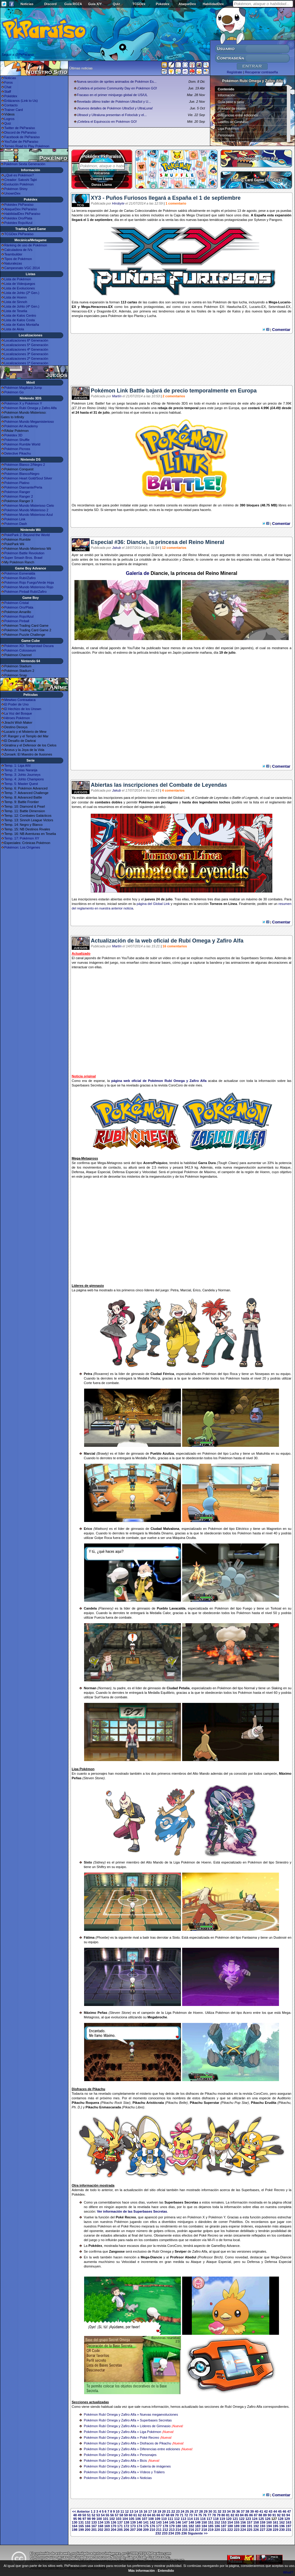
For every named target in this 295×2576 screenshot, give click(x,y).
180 (178, 2526)
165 (81, 2526)
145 (172, 2522)
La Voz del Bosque (18, 713)
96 (79, 2519)
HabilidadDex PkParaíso (22, 213)
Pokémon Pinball (16, 621)
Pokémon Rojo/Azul (19, 616)
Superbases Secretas (234, 142)
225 (249, 2529)
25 (187, 2511)
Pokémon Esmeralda (19, 573)
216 (191, 2529)
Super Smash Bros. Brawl (23, 557)
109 (157, 2519)
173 (133, 2526)
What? (288, 2572)
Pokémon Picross (17, 449)
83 (237, 2515)
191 (249, 2526)
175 (146, 2526)
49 (79, 2515)
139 (133, 2522)
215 (185, 2529)
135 (107, 2522)
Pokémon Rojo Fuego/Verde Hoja (29, 582)
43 (270, 2511)
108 (151, 2519)
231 (288, 2529)
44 (275, 2511)
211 (159, 2529)
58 (121, 2515)
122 (241, 2519)
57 (117, 2515)
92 (278, 2515)
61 (135, 2515)
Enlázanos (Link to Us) (21, 100)
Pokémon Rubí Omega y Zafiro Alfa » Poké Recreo (121, 2437)
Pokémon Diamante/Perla (23, 487)
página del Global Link (153, 904)
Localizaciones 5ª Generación (26, 345)
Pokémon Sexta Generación (24, 164)
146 (178, 2522)
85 (246, 2515)
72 (186, 2515)
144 (165, 2522)
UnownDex (12, 193)
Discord (50, 4)
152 (217, 2522)
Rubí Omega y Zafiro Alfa (256, 158)
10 (118, 2511)
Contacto (11, 105)
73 (191, 2515)
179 (172, 2526)
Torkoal (275, 1608)
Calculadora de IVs (18, 250)
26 (192, 2511)
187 (223, 2526)
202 (100, 2529)
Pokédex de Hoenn (232, 108)
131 (81, 2522)
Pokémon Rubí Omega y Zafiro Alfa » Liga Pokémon (122, 2432)
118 (215, 2519)
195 (275, 2526)
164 (74, 2526)
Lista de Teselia (15, 311)
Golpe (98, 1538)
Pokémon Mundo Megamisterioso (29, 421)
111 (170, 2519)
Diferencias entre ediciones (238, 115)
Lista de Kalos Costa (19, 320)
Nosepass (262, 1374)
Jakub (116, 547)
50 (84, 2515)
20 (164, 2511)
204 (113, 2529)
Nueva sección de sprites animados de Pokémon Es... (117, 81)
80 (223, 2515)
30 (210, 2511)
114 (189, 2519)
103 (118, 2519)
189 (236, 2526)
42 (266, 2511)
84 (242, 2515)
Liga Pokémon (228, 128)
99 (93, 2519)
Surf (97, 1697)
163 (288, 2522)
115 (196, 2519)
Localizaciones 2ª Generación (26, 358)
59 (126, 2515)
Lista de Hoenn (15, 297)
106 (138, 2519)
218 (204, 2529)
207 (133, 2529)
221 (223, 2529)
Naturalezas (13, 263)
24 (182, 2511)
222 (230, 2529)
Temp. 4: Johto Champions (24, 779)
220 (217, 2529)
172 (126, 2526)
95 (75, 2519)
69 (172, 2515)
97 (84, 2519)
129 (287, 2519)
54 (103, 2515)
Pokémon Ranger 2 (18, 496)
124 (254, 2519)
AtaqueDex (187, 4)
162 (282, 2522)
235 (177, 2533)
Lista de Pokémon (17, 279)
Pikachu (98, 2089)
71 (181, 2515)
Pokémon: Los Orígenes (22, 847)
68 (167, 2515)
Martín (116, 396)
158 (256, 2522)
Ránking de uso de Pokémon (25, 245)
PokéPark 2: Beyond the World (27, 535)
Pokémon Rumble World (22, 444)
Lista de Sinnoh (15, 302)
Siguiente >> (198, 2533)
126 (267, 2519)
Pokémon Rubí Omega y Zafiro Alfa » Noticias (118, 2478)
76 (204, 2515)
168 (100, 2526)
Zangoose (117, 2251)
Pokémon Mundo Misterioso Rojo (28, 587)
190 (243, 2526)
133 (94, 2522)
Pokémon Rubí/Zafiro (20, 578)
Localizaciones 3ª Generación (26, 354)
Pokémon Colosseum (20, 650)
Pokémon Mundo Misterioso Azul (28, 514)
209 (146, 2529)
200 (87, 2529)
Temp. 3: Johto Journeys (22, 774)
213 (172, 2529)
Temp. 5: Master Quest (21, 784)
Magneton (274, 1528)
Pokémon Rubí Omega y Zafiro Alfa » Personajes (120, 2455)
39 (252, 2511)
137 (120, 2522)
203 (107, 2529)
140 (139, 2522)
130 (74, 2522)
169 (107, 2526)
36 (238, 2511)
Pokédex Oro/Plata (18, 218)
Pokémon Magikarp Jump (23, 387)
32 (219, 2511)
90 (269, 2515)
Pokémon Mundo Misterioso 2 (26, 510)
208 (139, 2529)
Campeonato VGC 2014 (22, 268)
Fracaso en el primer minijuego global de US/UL (112, 95)
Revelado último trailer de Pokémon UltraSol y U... (114, 101)
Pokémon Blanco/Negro (21, 473)
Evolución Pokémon (19, 184)
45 (280, 2511)
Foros (8, 82)
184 (204, 2526)
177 (159, 2526)
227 (262, 2529)
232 (158, 2533)
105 (131, 2519)
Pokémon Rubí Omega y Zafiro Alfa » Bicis (115, 2460)
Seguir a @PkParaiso (18, 54)
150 (204, 2522)
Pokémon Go (14, 392)
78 (214, 2515)
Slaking (276, 1688)
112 (177, 2519)
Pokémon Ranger (17, 492)
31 (215, 2511)
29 (206, 2511)
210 (152, 2529)
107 (144, 2519)
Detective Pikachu (17, 453)
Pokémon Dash (15, 524)
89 (265, 2515)
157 (249, 2522)
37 (242, 2511)
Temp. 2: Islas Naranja (20, 770)
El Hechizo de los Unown (22, 709)
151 (210, 2522)
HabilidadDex (213, 4)
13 (131, 2511)
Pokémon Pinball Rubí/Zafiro (25, 591)
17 (150, 2511)
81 (228, 2515)
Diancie (157, 555)
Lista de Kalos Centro (20, 315)
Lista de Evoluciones (19, 288)
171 (120, 2526)
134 (100, 2522)
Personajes (226, 135)
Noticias (27, 4)
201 (94, 2529)
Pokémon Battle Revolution (24, 553)
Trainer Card (13, 110)
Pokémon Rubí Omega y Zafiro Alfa (30, 408)
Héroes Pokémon (17, 718)
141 (146, 2522)
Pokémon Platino (16, 483)
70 (177, 2515)
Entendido (166, 2570)
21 (168, 2511)
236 (184, 2533)
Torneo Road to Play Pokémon (26, 146)
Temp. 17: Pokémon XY (21, 838)
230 (282, 2529)
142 (152, 2522)
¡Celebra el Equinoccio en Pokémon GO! (107, 121)
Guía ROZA (73, 4)
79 (218, 2515)
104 (125, 2519)
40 (256, 2511)
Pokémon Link (14, 519)
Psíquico (160, 1163)
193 (262, 2526)
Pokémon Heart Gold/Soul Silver (28, 478)
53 (98, 2515)
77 (209, 2515)
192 (256, 2526)
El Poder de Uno (16, 704)
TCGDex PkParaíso (19, 234)
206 (126, 2529)
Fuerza (99, 1617)
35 (233, 2511)
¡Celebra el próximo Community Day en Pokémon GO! (117, 88)
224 (243, 2529)
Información (226, 95)
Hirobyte (118, 203)
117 (209, 2519)
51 (89, 2515)
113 (183, 2519)
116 (202, 2519)
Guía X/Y (95, 4)
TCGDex (138, 4)
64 (149, 2515)
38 (247, 2511)
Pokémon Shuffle (17, 440)
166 (87, 2526)
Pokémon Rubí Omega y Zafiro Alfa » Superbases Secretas (128, 2420)
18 (154, 2511)
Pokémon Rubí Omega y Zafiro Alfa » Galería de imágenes (127, 2466)
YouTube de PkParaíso (21, 141)
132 (87, 2522)
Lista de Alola (14, 329)
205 (120, 2529)
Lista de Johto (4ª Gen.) (21, 306)
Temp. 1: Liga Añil (17, 765)
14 (136, 2511)
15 (141, 2511)
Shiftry (101, 1867)
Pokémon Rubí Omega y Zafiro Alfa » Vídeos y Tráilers (124, 2472)
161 (275, 2522)
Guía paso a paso (231, 102)
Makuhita (263, 1453)
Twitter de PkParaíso (19, 128)
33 (224, 2511)
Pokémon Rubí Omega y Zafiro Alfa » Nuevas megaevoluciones (131, 2414)
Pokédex (162, 4)
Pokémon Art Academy (21, 426)
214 (178, 2529)
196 (282, 2526)
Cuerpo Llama (101, 179)
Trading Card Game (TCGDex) (256, 180)
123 (248, 2519)
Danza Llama (101, 184)
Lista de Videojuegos (19, 283)
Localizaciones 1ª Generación (26, 363)
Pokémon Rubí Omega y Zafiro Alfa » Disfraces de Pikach (126, 2443)
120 (228, 2519)
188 (230, 2526)
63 (144, 2515)
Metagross (89, 1158)
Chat (7, 87)
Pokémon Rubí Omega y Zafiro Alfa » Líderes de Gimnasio (127, 2426)
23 (178, 2511)
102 (112, 2519)
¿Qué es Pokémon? (19, 175)
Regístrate (234, 72)
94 (288, 2515)
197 (288, 2526)
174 (139, 2526)
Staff (7, 91)
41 (261, 2511)
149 (197, 2522)
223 (236, 2529)
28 (201, 2511)
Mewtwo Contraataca (19, 700)
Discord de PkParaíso (20, 132)
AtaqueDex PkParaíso (20, 209)
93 (283, 2515)
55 (107, 2515)
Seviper (181, 2251)
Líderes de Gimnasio (233, 122)
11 (122, 2511)
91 (274, 2515)
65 (154, 2515)
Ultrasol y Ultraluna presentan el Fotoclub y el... (112, 115)
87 (255, 2515)
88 (260, 2515)
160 (269, 2522)
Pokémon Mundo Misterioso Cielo (29, 505)
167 (94, 2526)
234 (171, 2533)
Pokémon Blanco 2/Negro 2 (24, 464)
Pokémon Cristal (16, 603)
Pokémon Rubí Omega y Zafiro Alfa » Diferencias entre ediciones (132, 2449)
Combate (202, 797)
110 (164, 2519)
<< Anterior (81, 2511)
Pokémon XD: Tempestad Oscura (29, 646)
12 (127, 2511)
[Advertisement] (182, 362)
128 (280, 2519)
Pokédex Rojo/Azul (18, 223)
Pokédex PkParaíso (19, 204)
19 (159, 2511)
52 (93, 2515)
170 (113, 2526)
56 (112, 2515)
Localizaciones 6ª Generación (26, 340)
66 (158, 2515)
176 (152, 2526)
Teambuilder (13, 254)
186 (217, 2526)
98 (89, 2519)
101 (105, 2519)
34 (229, 2511)
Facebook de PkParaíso (22, 137)
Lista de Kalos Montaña (21, 324)
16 (145, 2511)
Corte (88, 1383)
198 (74, 2529)
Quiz (116, 4)
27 (196, 2511)
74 (195, 2515)
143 (159, 2522)
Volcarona (102, 173)
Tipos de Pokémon (18, 259)
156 (243, 2522)
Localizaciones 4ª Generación (26, 349)
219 (210, 2529)
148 (191, 2522)
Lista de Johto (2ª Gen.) (21, 293)
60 (130, 2515)
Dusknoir (280, 1937)
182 (191, 2526)
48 (75, 2515)
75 (200, 2515)
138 (126, 2522)
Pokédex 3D (13, 435)
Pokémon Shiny (16, 189)
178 (165, 2526)
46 (284, 2511)
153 (223, 2522)
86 (251, 2515)
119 (222, 2519)
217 (197, 2529)
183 (197, 2526)
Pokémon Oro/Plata (18, 607)
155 (236, 2522)
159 (262, 2522)
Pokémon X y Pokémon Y (23, 403)
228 (269, 2529)
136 (113, 2522)
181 (185, 2526)
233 (164, 2533)
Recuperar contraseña (261, 72)
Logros (9, 119)
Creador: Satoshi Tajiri (20, 180)
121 (235, 2519)
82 (232, 2515)
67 (163, 2515)
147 (185, 2522)
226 (256, 2529)
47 (289, 2511)
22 (173, 2511)
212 (165, 2529)
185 (210, 2526)
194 (269, 2526)
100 (99, 2519)
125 (261, 2519)
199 (81, 2529)
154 (230, 2522)
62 (140, 2515)
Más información (141, 2570)
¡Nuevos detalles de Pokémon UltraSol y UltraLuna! (115, 108)
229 (275, 2529)
